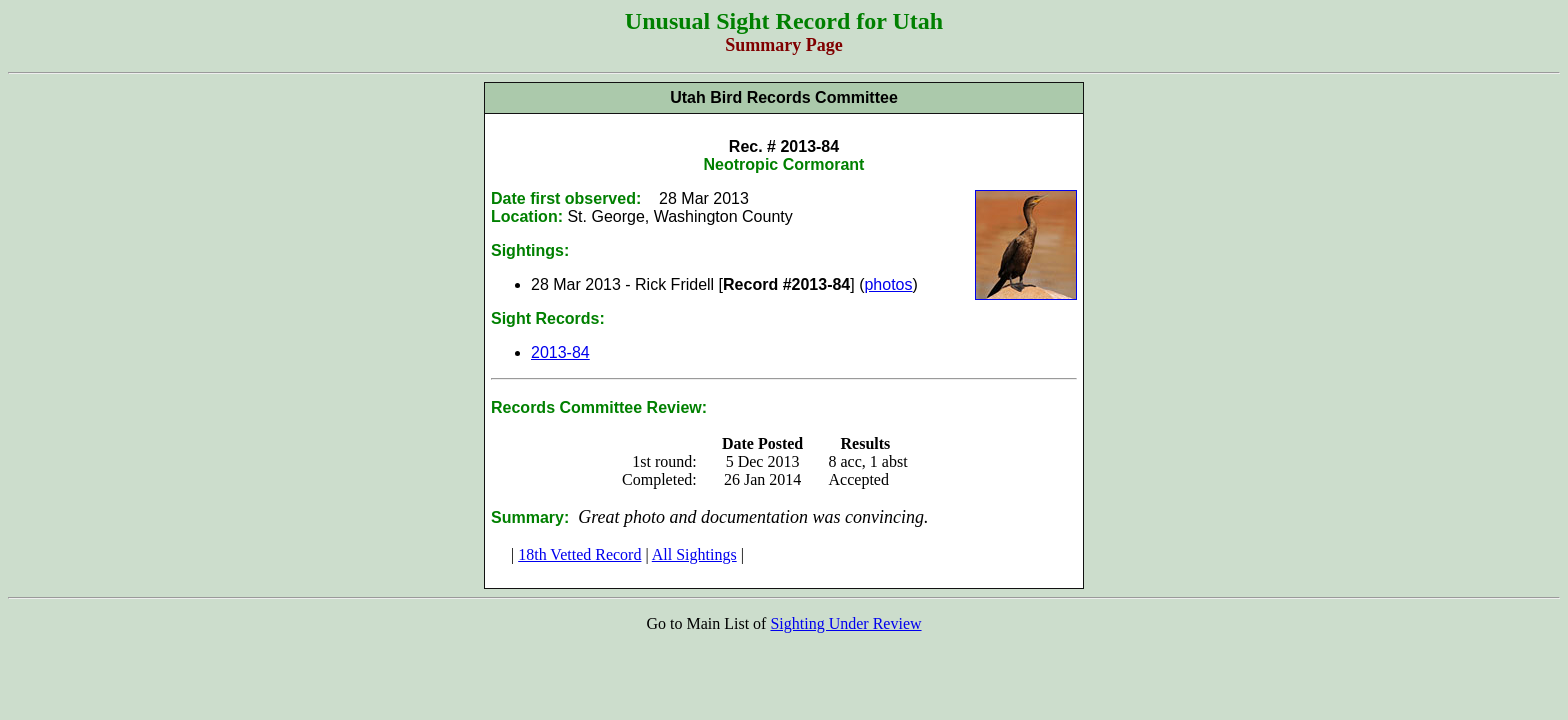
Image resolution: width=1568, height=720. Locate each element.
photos (888, 284)
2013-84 (560, 352)
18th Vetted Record (579, 554)
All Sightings (694, 554)
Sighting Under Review (845, 623)
